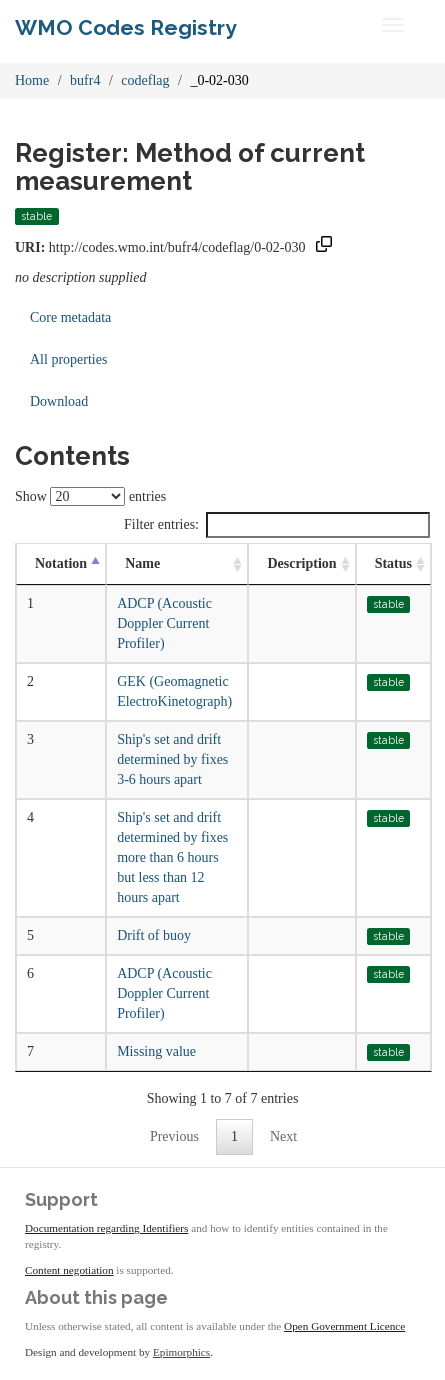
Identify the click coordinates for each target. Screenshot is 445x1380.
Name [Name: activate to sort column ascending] (142, 563)
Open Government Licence (344, 1326)
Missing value (156, 1051)
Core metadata (70, 317)
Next (283, 1136)
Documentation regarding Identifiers (106, 1228)
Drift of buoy (154, 935)
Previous (174, 1136)
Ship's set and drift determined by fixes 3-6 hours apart (172, 759)
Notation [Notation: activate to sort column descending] (61, 563)
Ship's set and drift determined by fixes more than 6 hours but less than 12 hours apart (172, 857)
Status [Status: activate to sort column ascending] (393, 563)
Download (59, 401)
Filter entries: (277, 525)
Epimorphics (181, 1352)
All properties (68, 359)
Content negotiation (69, 1270)
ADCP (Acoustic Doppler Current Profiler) (164, 623)
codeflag (145, 80)
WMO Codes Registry (126, 27)
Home (32, 80)
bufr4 (85, 80)
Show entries (90, 496)
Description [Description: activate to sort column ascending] (301, 563)
